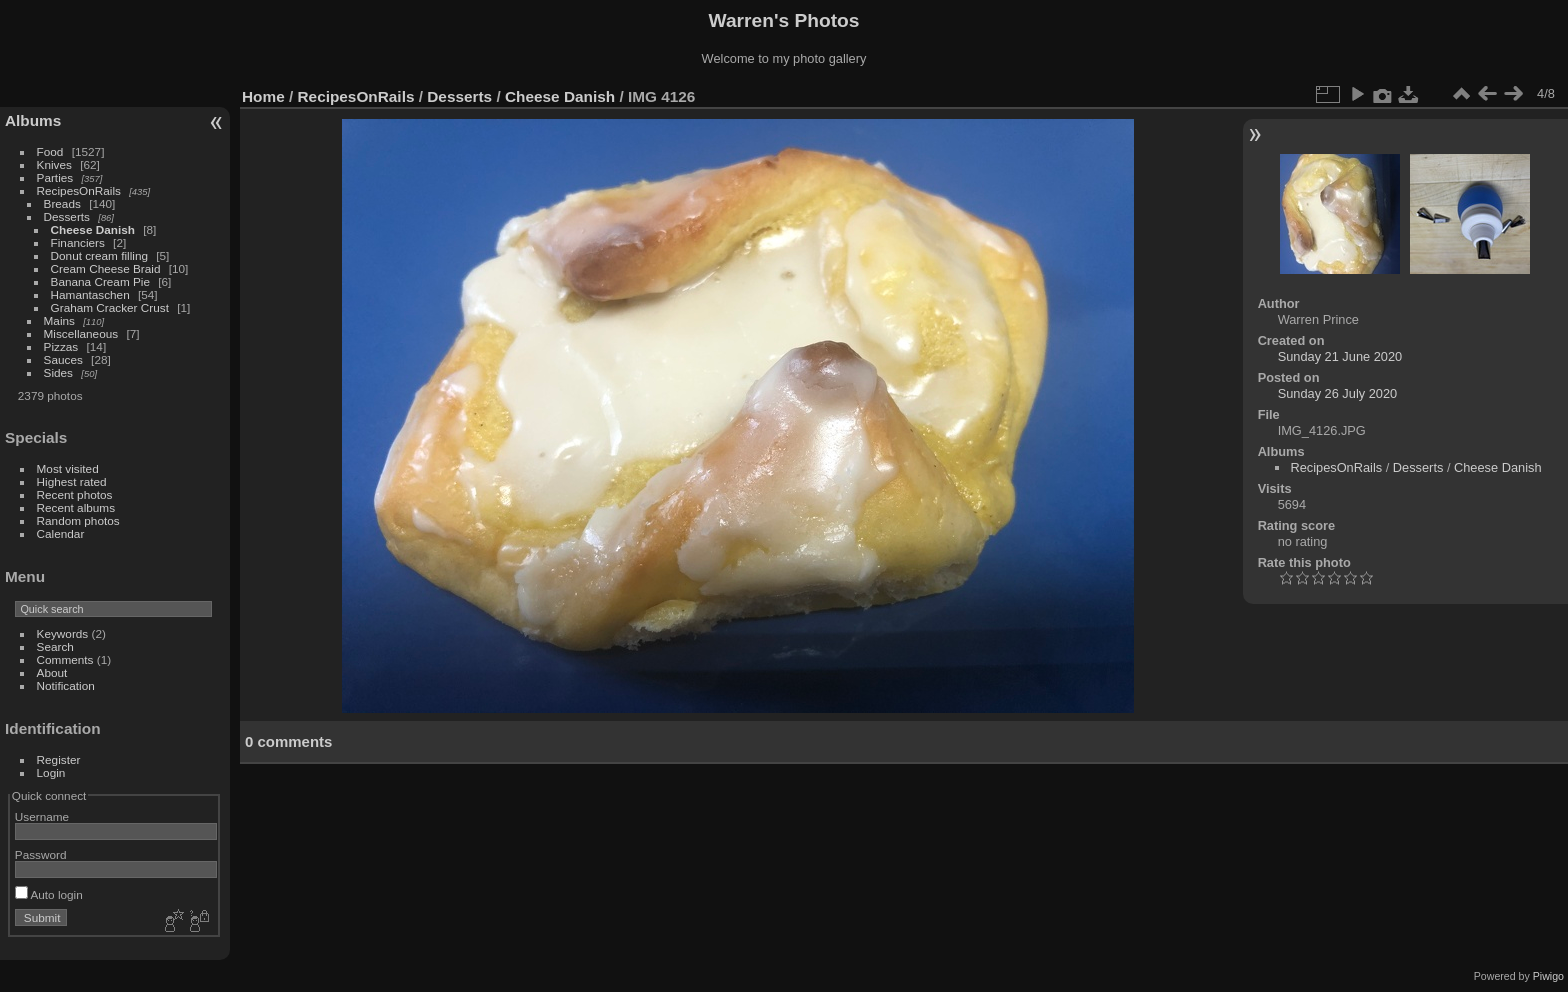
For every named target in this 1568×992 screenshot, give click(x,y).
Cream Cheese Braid (106, 268)
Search (55, 646)
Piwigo (1548, 976)
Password (41, 854)
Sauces (63, 359)
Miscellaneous (81, 333)
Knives (54, 164)
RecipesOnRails (79, 190)
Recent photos (75, 494)
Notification (66, 685)
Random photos (78, 520)
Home (263, 96)
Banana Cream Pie (100, 281)
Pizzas (61, 346)
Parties (55, 177)
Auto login (49, 894)
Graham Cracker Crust (110, 307)
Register (59, 759)
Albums (33, 120)
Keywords (63, 633)
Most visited (68, 468)
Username (42, 816)
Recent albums (76, 507)
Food (50, 151)
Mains (59, 320)
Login (51, 772)
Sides (58, 372)
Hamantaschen (92, 294)
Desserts (67, 216)
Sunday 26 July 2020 (1338, 393)
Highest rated (72, 481)
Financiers (80, 242)
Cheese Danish (95, 229)
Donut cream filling (101, 255)
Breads (62, 203)
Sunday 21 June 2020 (1340, 356)
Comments (65, 659)
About (52, 672)
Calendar (61, 533)
